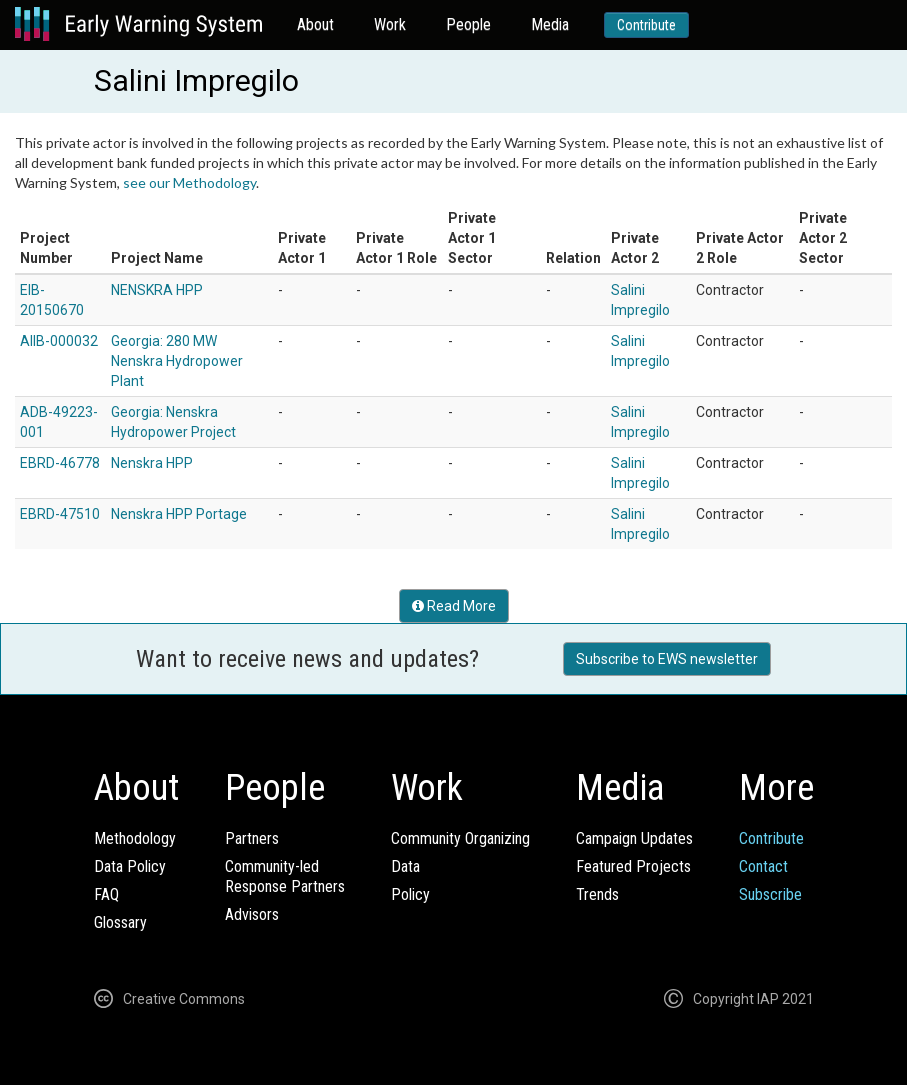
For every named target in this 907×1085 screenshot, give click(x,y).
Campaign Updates (634, 838)
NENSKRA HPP (157, 290)
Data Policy (130, 866)
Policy (410, 894)
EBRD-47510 (60, 514)
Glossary (120, 922)
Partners (252, 838)
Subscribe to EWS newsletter (667, 659)
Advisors (252, 914)
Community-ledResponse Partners (285, 876)
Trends (597, 894)
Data (405, 866)
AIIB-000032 (59, 341)
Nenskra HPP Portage (179, 514)
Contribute (646, 25)
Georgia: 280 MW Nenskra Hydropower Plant (177, 361)
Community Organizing (460, 838)
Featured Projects (633, 866)
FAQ (106, 894)
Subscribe (770, 894)
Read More (454, 606)
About (315, 24)
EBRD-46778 (60, 463)
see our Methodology (189, 182)
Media (550, 24)
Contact (763, 866)
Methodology (135, 838)
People (468, 24)
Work (390, 24)
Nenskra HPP (152, 463)
